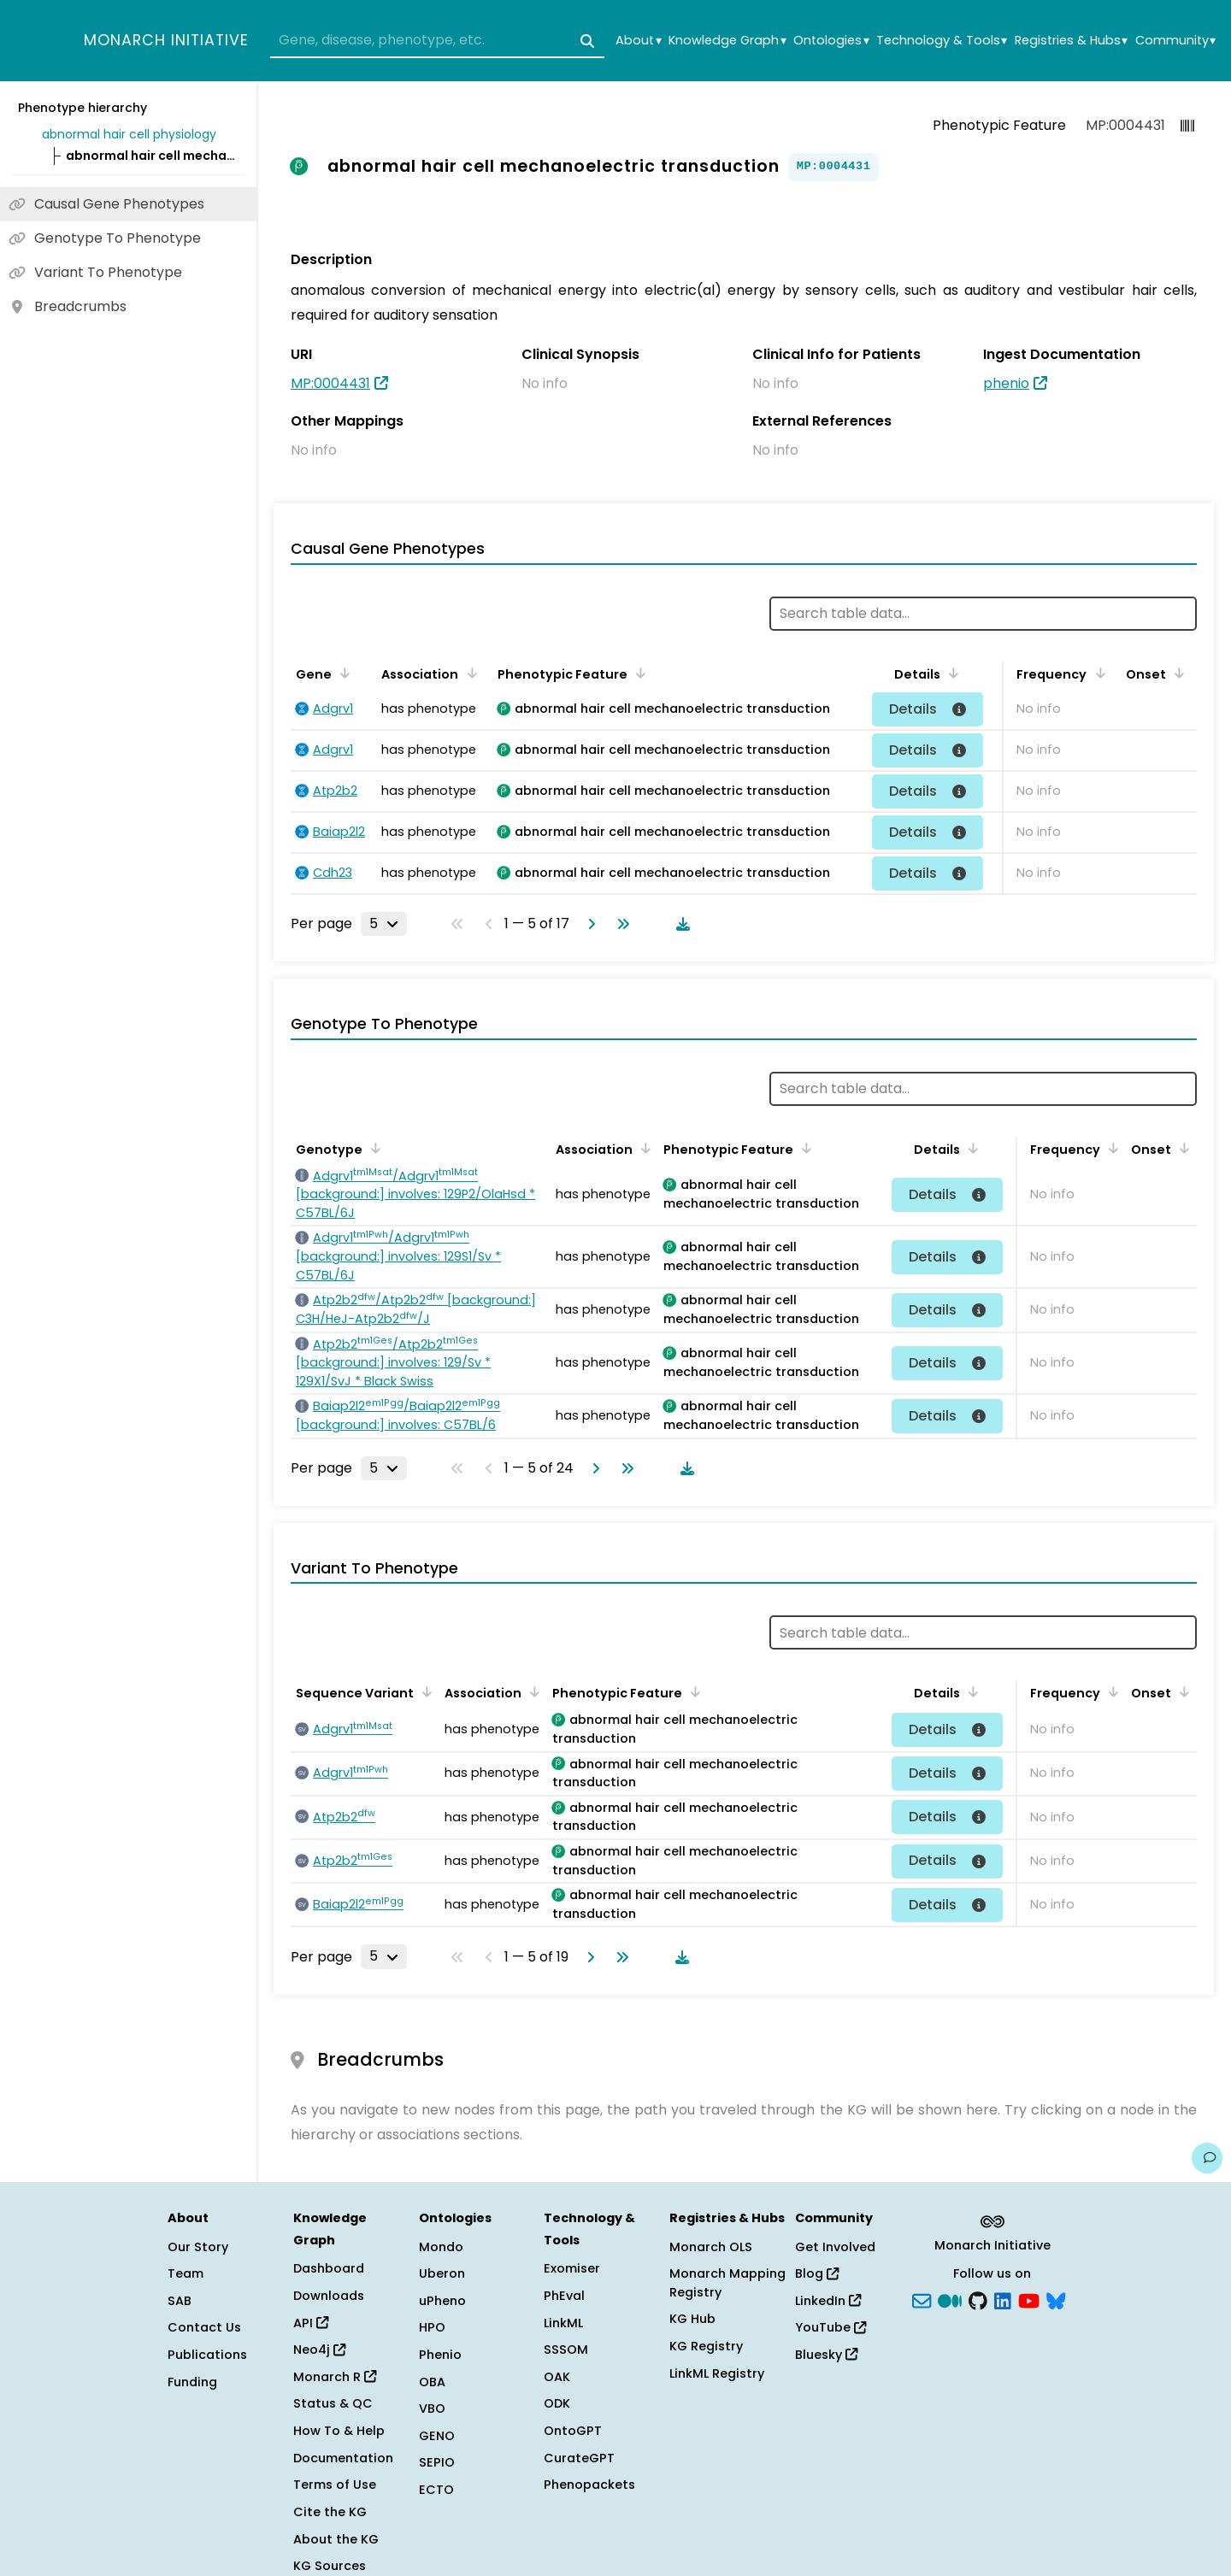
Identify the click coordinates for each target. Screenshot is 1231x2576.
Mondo (441, 2246)
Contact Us (204, 2327)
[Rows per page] (384, 924)
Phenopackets (589, 2484)
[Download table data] (679, 924)
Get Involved (835, 2246)
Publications (207, 2354)
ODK (557, 2403)
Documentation (343, 2458)
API (310, 2323)
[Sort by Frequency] (1097, 672)
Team (185, 2273)
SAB (179, 2300)
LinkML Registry (716, 2373)
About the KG (336, 2539)
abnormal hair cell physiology (129, 134)
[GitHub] (978, 2299)
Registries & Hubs (1071, 40)
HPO (432, 2327)
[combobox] (437, 41)
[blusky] (1055, 2299)
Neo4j (319, 2349)
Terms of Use (334, 2484)
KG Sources (329, 2565)
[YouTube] (1029, 2299)
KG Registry (706, 2346)
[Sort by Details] (950, 672)
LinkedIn (828, 2300)
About (638, 40)
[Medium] (950, 2299)
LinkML (563, 2323)
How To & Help (339, 2430)
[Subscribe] (921, 2299)
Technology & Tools (941, 40)
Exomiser (572, 2268)
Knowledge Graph (727, 40)
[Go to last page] (620, 924)
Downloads (328, 2295)
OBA (432, 2382)
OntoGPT (573, 2430)
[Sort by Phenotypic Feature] (637, 672)
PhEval (564, 2295)
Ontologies (831, 40)
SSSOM (566, 2349)
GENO (437, 2435)
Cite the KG (330, 2511)
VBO (432, 2408)
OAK (557, 2376)
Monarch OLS (710, 2246)
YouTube (830, 2327)
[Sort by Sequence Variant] (424, 1691)
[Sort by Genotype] (372, 1147)
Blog (817, 2273)
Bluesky (826, 2354)
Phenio (440, 2354)
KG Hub (692, 2318)
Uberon (442, 2273)
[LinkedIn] (1002, 2299)
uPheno (442, 2300)
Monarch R (334, 2376)
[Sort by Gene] (342, 672)
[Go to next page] (588, 924)
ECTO (436, 2489)
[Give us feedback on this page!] (1207, 2158)
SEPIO (437, 2462)
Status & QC (333, 2403)
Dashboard (328, 2268)
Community (1175, 40)
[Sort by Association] (468, 672)
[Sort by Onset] (1176, 672)
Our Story (198, 2246)
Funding (192, 2382)
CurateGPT (579, 2458)
